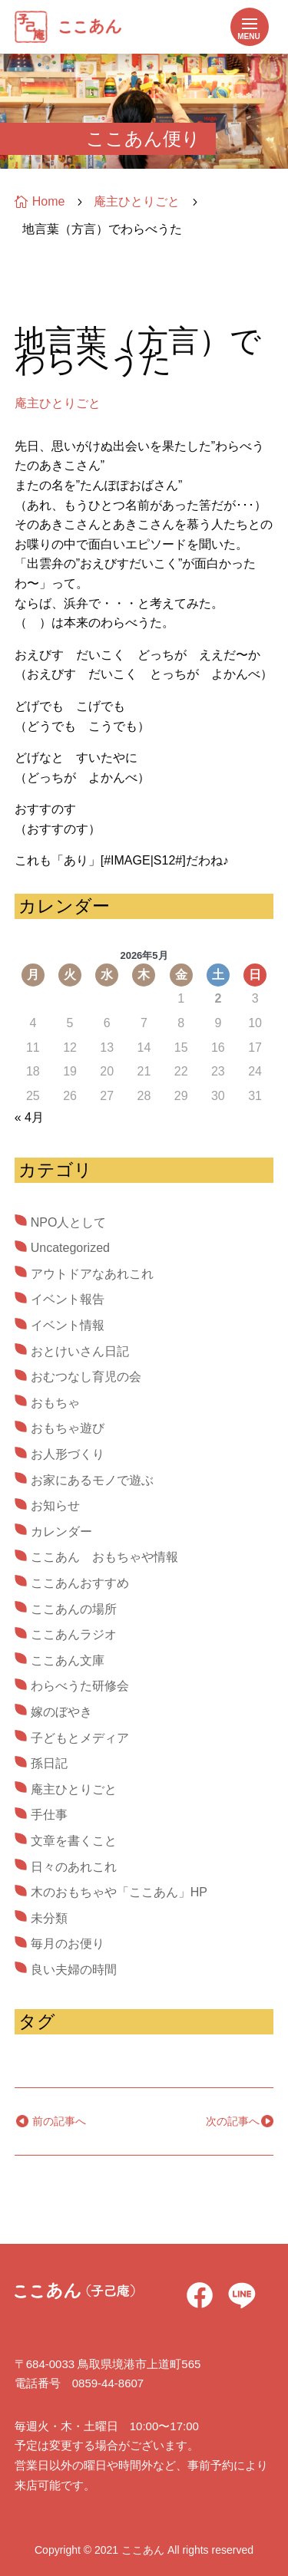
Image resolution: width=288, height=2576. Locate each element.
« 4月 (29, 1117)
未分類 (49, 1918)
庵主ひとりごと (58, 403)
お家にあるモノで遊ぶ (92, 1480)
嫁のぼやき (61, 1711)
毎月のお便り (67, 1943)
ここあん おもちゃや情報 (104, 1556)
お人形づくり (67, 1454)
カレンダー (61, 1531)
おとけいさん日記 (80, 1351)
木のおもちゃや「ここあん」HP (119, 1892)
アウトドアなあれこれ (92, 1273)
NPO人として (69, 1222)
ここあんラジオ (74, 1634)
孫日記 (49, 1763)
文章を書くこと (74, 1840)
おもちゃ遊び (67, 1428)
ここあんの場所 (74, 1609)
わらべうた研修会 (80, 1685)
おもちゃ (55, 1402)
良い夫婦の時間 (74, 1969)
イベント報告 (67, 1299)
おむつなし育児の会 (86, 1376)
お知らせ (55, 1505)
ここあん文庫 (67, 1660)
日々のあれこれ (74, 1866)
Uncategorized (70, 1247)
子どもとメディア (80, 1737)
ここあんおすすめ (80, 1582)
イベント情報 (67, 1325)
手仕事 (49, 1814)
